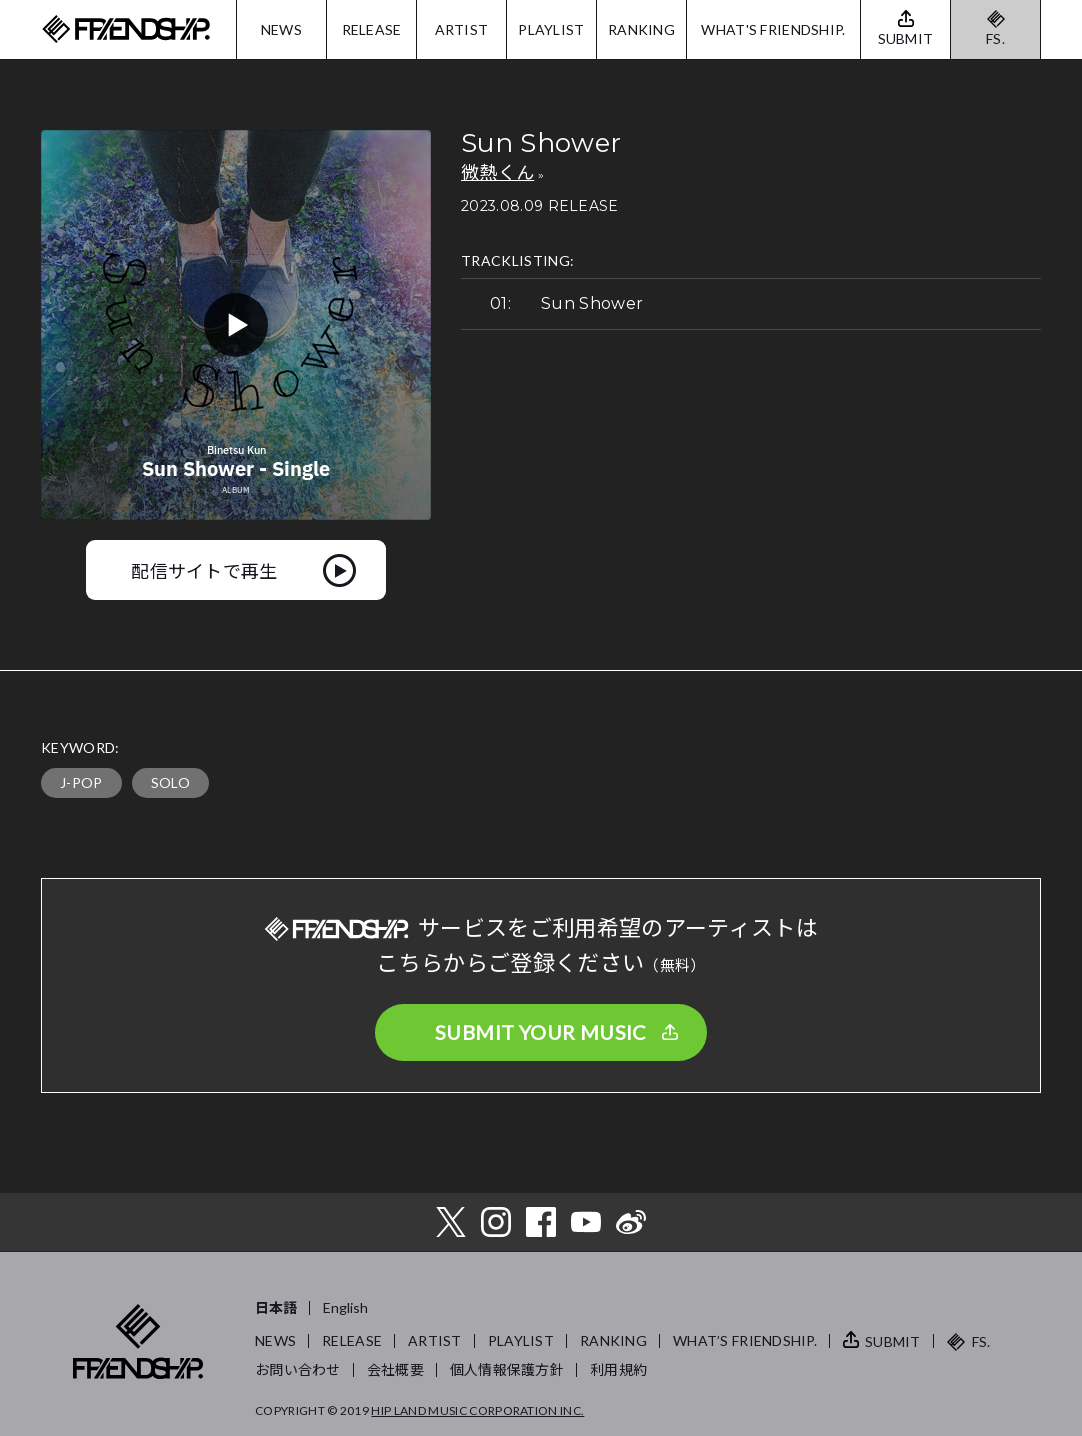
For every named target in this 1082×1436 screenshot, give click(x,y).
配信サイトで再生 (204, 570)
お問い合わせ (298, 1369)
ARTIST (462, 29)
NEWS (281, 29)
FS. (995, 38)
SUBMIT (893, 1341)
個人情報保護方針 (507, 1369)
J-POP (81, 782)
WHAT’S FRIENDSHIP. (745, 1340)
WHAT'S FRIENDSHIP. (773, 29)
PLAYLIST (551, 29)
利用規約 (618, 1369)
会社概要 (395, 1369)
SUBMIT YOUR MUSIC (541, 1032)
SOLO (170, 782)
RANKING (641, 29)
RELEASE (372, 29)
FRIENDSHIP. (126, 29)
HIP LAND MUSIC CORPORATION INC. (477, 1410)
